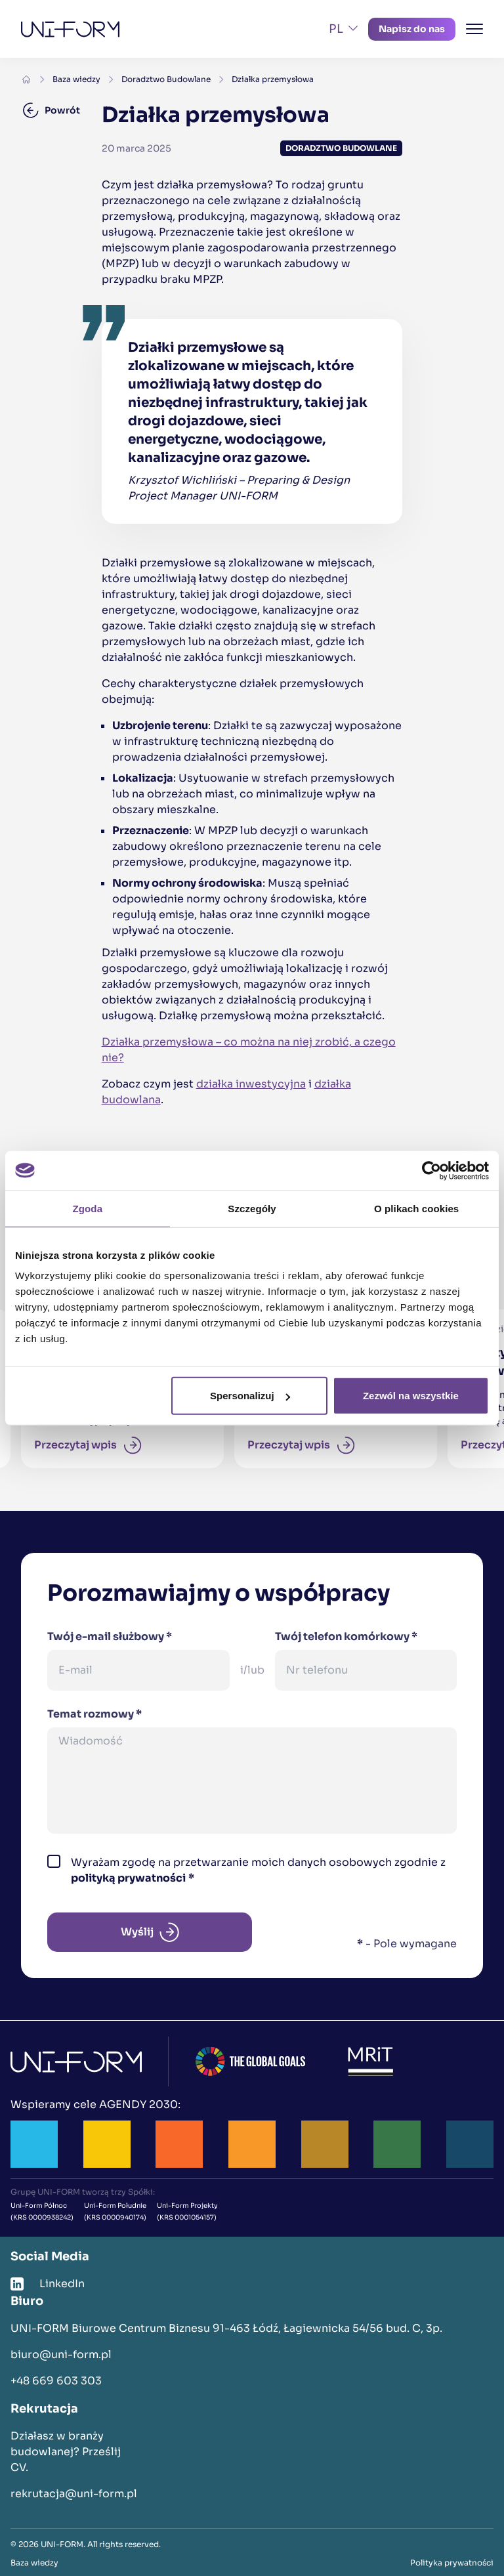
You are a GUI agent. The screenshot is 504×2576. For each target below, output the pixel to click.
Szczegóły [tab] (252, 1208)
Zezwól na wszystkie (411, 1395)
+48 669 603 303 (56, 2381)
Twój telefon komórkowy (346, 1636)
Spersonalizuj (250, 1395)
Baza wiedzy (76, 79)
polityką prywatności (128, 1878)
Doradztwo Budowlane (166, 79)
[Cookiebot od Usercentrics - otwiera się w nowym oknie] (431, 1170)
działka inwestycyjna (251, 1084)
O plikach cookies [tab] (416, 1208)
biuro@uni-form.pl (61, 2354)
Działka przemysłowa (273, 79)
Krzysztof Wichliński (182, 480)
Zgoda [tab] (88, 1208)
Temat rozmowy (94, 1714)
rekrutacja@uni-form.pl (73, 2494)
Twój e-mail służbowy (109, 1636)
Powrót (51, 110)
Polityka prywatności (452, 2562)
